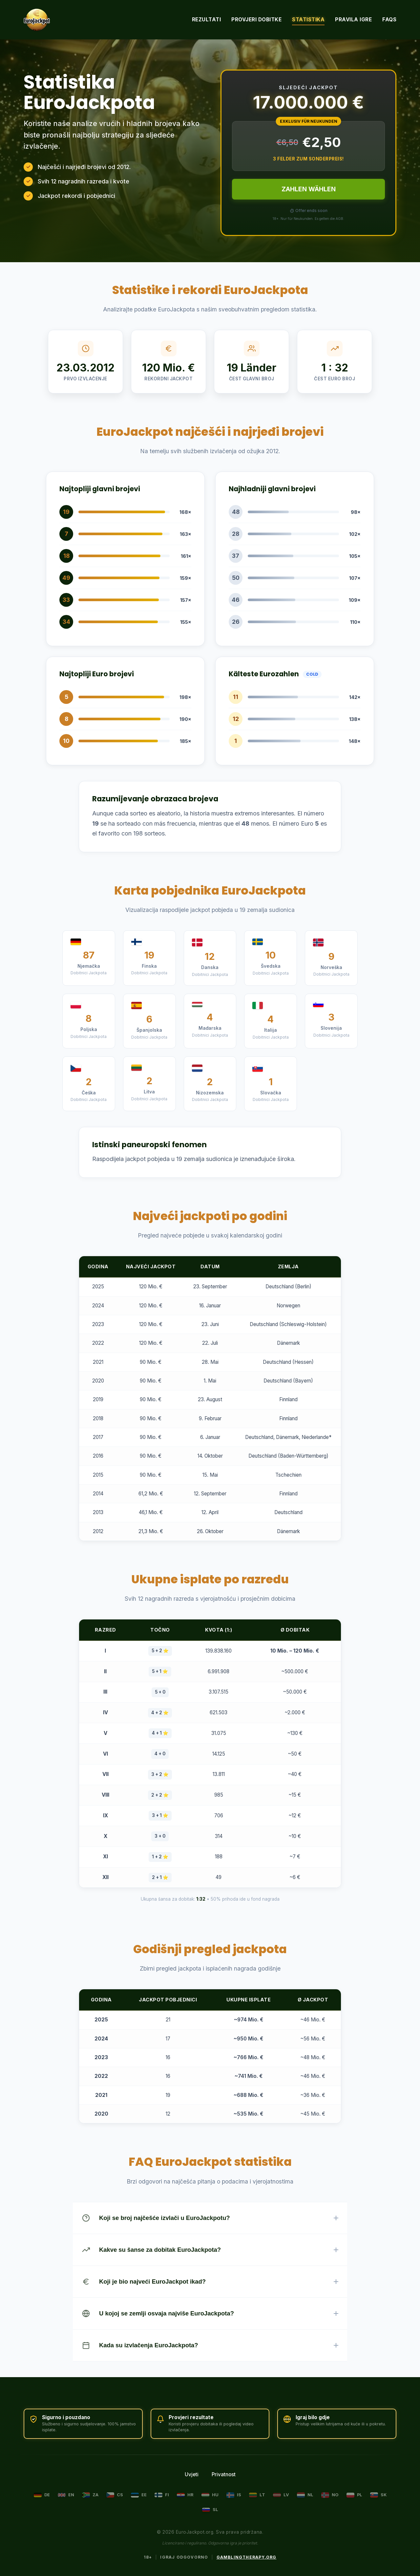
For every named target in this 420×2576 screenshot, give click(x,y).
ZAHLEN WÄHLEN (309, 189)
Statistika (308, 19)
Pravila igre (353, 19)
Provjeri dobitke (256, 19)
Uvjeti (192, 2474)
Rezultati (206, 19)
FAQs (389, 19)
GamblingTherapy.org (247, 2557)
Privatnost (224, 2474)
